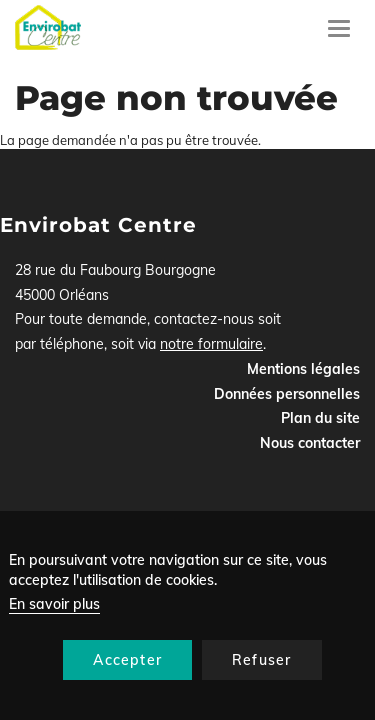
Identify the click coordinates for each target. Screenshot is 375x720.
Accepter (127, 660)
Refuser (261, 660)
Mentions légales (303, 369)
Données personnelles (287, 394)
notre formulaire (211, 344)
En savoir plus (54, 604)
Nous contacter (310, 443)
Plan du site (320, 418)
